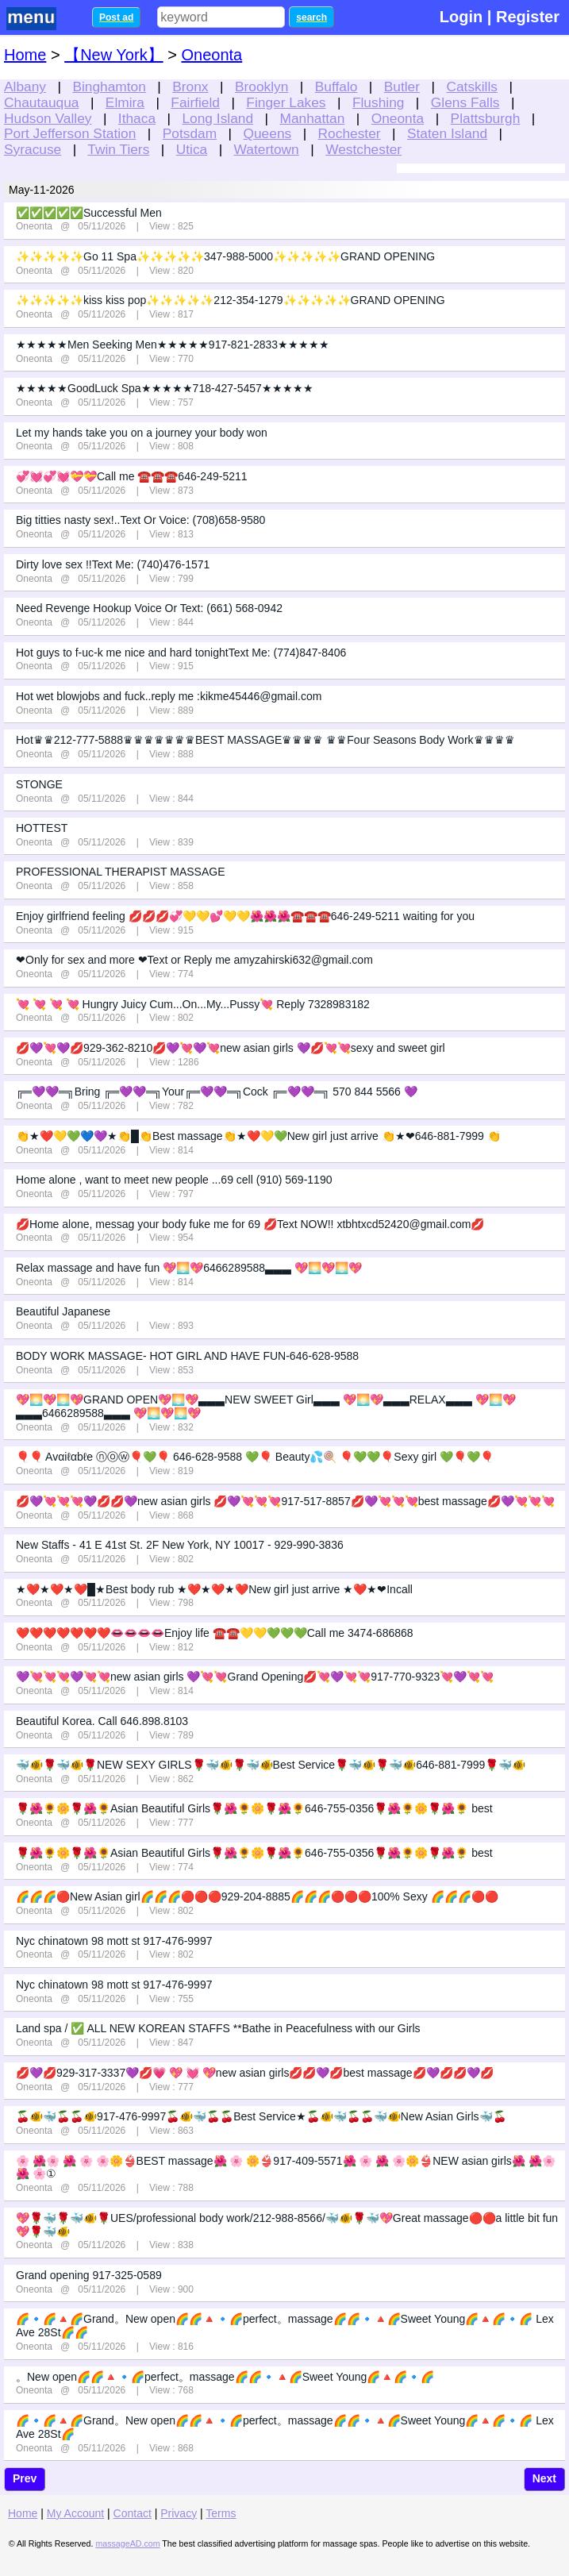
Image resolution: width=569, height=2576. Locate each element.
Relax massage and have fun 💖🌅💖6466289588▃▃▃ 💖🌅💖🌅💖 (189, 1267)
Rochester (349, 133)
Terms (221, 2513)
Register (527, 16)
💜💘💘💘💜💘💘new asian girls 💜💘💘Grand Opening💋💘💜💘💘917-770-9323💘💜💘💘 (255, 1676)
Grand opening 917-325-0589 (89, 2275)
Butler (402, 86)
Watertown (266, 149)
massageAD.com (127, 2543)
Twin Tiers (118, 149)
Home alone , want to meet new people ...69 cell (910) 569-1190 (174, 1179)
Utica (191, 149)
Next (544, 2478)
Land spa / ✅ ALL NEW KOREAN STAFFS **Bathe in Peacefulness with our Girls (218, 2028)
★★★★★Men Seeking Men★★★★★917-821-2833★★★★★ (172, 344)
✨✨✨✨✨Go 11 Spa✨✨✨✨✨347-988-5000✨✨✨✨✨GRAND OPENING (225, 256)
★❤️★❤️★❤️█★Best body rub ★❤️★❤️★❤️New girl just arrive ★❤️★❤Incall (214, 1589)
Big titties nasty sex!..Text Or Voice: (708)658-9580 (140, 520)
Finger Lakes (285, 102)
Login (461, 16)
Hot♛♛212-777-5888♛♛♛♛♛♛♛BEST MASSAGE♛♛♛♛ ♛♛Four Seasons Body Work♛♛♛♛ (265, 740)
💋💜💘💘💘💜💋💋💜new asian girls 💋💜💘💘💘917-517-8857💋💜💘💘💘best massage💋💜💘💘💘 (285, 1501)
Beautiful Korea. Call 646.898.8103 (102, 1721)
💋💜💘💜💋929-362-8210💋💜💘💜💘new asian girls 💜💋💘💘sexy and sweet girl (230, 1048)
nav (41, 18)
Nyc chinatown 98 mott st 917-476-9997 (114, 1941)
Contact (132, 2513)
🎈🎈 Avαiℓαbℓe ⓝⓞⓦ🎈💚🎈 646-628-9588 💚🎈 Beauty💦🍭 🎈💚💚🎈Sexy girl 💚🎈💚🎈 (255, 1456)
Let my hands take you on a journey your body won (141, 432)
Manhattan (311, 118)
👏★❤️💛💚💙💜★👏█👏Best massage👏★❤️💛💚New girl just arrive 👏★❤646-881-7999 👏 (258, 1136)
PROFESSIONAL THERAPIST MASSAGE (120, 871)
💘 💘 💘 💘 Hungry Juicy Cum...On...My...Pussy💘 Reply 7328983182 (193, 1004)
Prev (25, 2478)
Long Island (217, 118)
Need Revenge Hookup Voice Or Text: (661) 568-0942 (149, 608)
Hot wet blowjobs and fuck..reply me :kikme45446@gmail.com (168, 696)
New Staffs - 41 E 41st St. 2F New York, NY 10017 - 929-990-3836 (180, 1544)
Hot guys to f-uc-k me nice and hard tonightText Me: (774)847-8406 (181, 652)
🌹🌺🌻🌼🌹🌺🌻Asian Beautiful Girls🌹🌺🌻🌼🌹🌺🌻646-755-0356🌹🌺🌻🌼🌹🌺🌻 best (254, 1808)
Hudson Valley (47, 118)
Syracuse (32, 149)
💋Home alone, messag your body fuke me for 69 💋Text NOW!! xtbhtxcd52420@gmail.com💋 (250, 1224)
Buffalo (336, 86)
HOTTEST (41, 828)
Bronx (190, 86)
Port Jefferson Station (70, 133)
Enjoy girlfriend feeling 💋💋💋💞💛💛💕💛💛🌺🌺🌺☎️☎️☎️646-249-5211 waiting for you (245, 916)
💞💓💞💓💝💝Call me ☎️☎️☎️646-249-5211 (132, 476)
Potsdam (190, 133)
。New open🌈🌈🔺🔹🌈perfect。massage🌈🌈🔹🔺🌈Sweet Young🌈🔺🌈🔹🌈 (225, 2376)
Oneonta (397, 118)
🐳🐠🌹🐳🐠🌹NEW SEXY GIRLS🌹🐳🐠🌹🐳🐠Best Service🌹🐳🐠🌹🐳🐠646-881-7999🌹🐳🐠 (270, 1764)
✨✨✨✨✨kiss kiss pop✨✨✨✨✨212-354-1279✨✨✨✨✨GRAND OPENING (230, 300)
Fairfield (195, 102)
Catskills (472, 86)
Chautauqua (41, 102)
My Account (75, 2513)
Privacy (178, 2513)
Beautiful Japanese (63, 1311)
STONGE (39, 784)
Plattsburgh (486, 118)
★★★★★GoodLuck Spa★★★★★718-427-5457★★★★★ (164, 388)
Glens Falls (465, 102)
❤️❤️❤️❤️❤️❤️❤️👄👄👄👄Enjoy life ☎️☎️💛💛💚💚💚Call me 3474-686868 (214, 1633)
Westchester (363, 149)
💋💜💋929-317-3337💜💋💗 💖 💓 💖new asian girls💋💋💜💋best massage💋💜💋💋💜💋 (255, 2072)
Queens (268, 133)
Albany (25, 86)
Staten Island (447, 133)
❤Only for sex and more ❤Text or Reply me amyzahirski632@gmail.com (194, 959)
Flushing (378, 102)
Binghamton (108, 86)
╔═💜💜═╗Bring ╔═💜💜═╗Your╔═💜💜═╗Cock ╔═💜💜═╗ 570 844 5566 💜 (216, 1091)
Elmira (125, 102)
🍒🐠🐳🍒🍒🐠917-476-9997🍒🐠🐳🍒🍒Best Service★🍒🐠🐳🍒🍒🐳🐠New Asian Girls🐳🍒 (261, 2116)
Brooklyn (261, 86)
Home (25, 55)
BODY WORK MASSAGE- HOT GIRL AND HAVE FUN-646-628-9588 (187, 1356)
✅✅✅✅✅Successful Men (89, 212)
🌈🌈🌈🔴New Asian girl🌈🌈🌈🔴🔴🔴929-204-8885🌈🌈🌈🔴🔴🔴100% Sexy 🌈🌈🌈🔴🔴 (257, 1896)
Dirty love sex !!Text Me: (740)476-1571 (113, 564)
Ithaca (137, 118)
